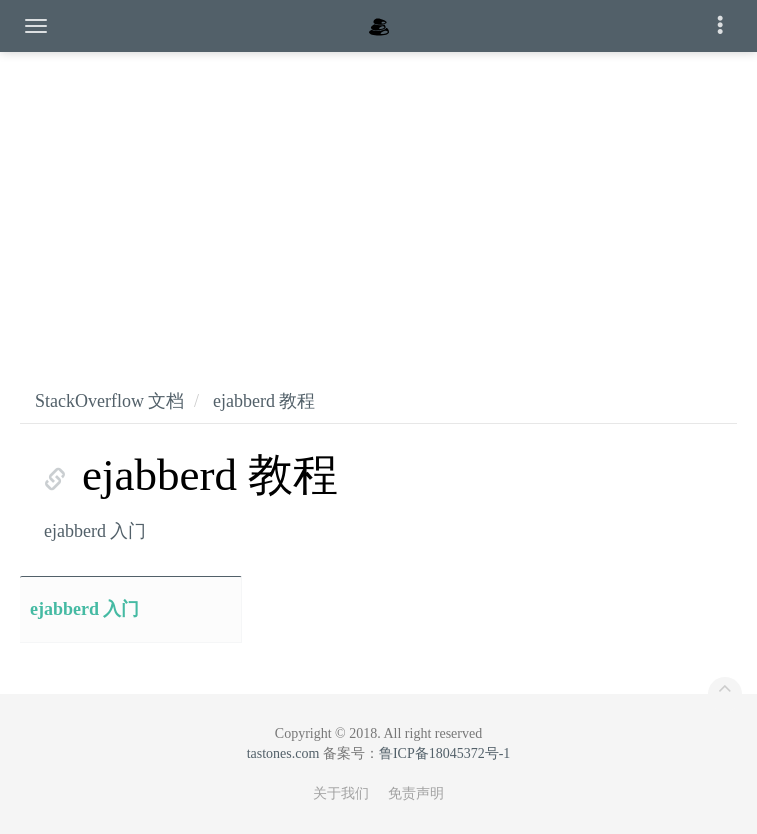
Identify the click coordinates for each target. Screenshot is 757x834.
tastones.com (283, 753)
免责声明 (416, 793)
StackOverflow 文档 (109, 401)
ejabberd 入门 (95, 531)
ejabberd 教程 (264, 401)
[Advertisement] (378, 200)
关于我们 (341, 793)
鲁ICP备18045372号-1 (444, 753)
